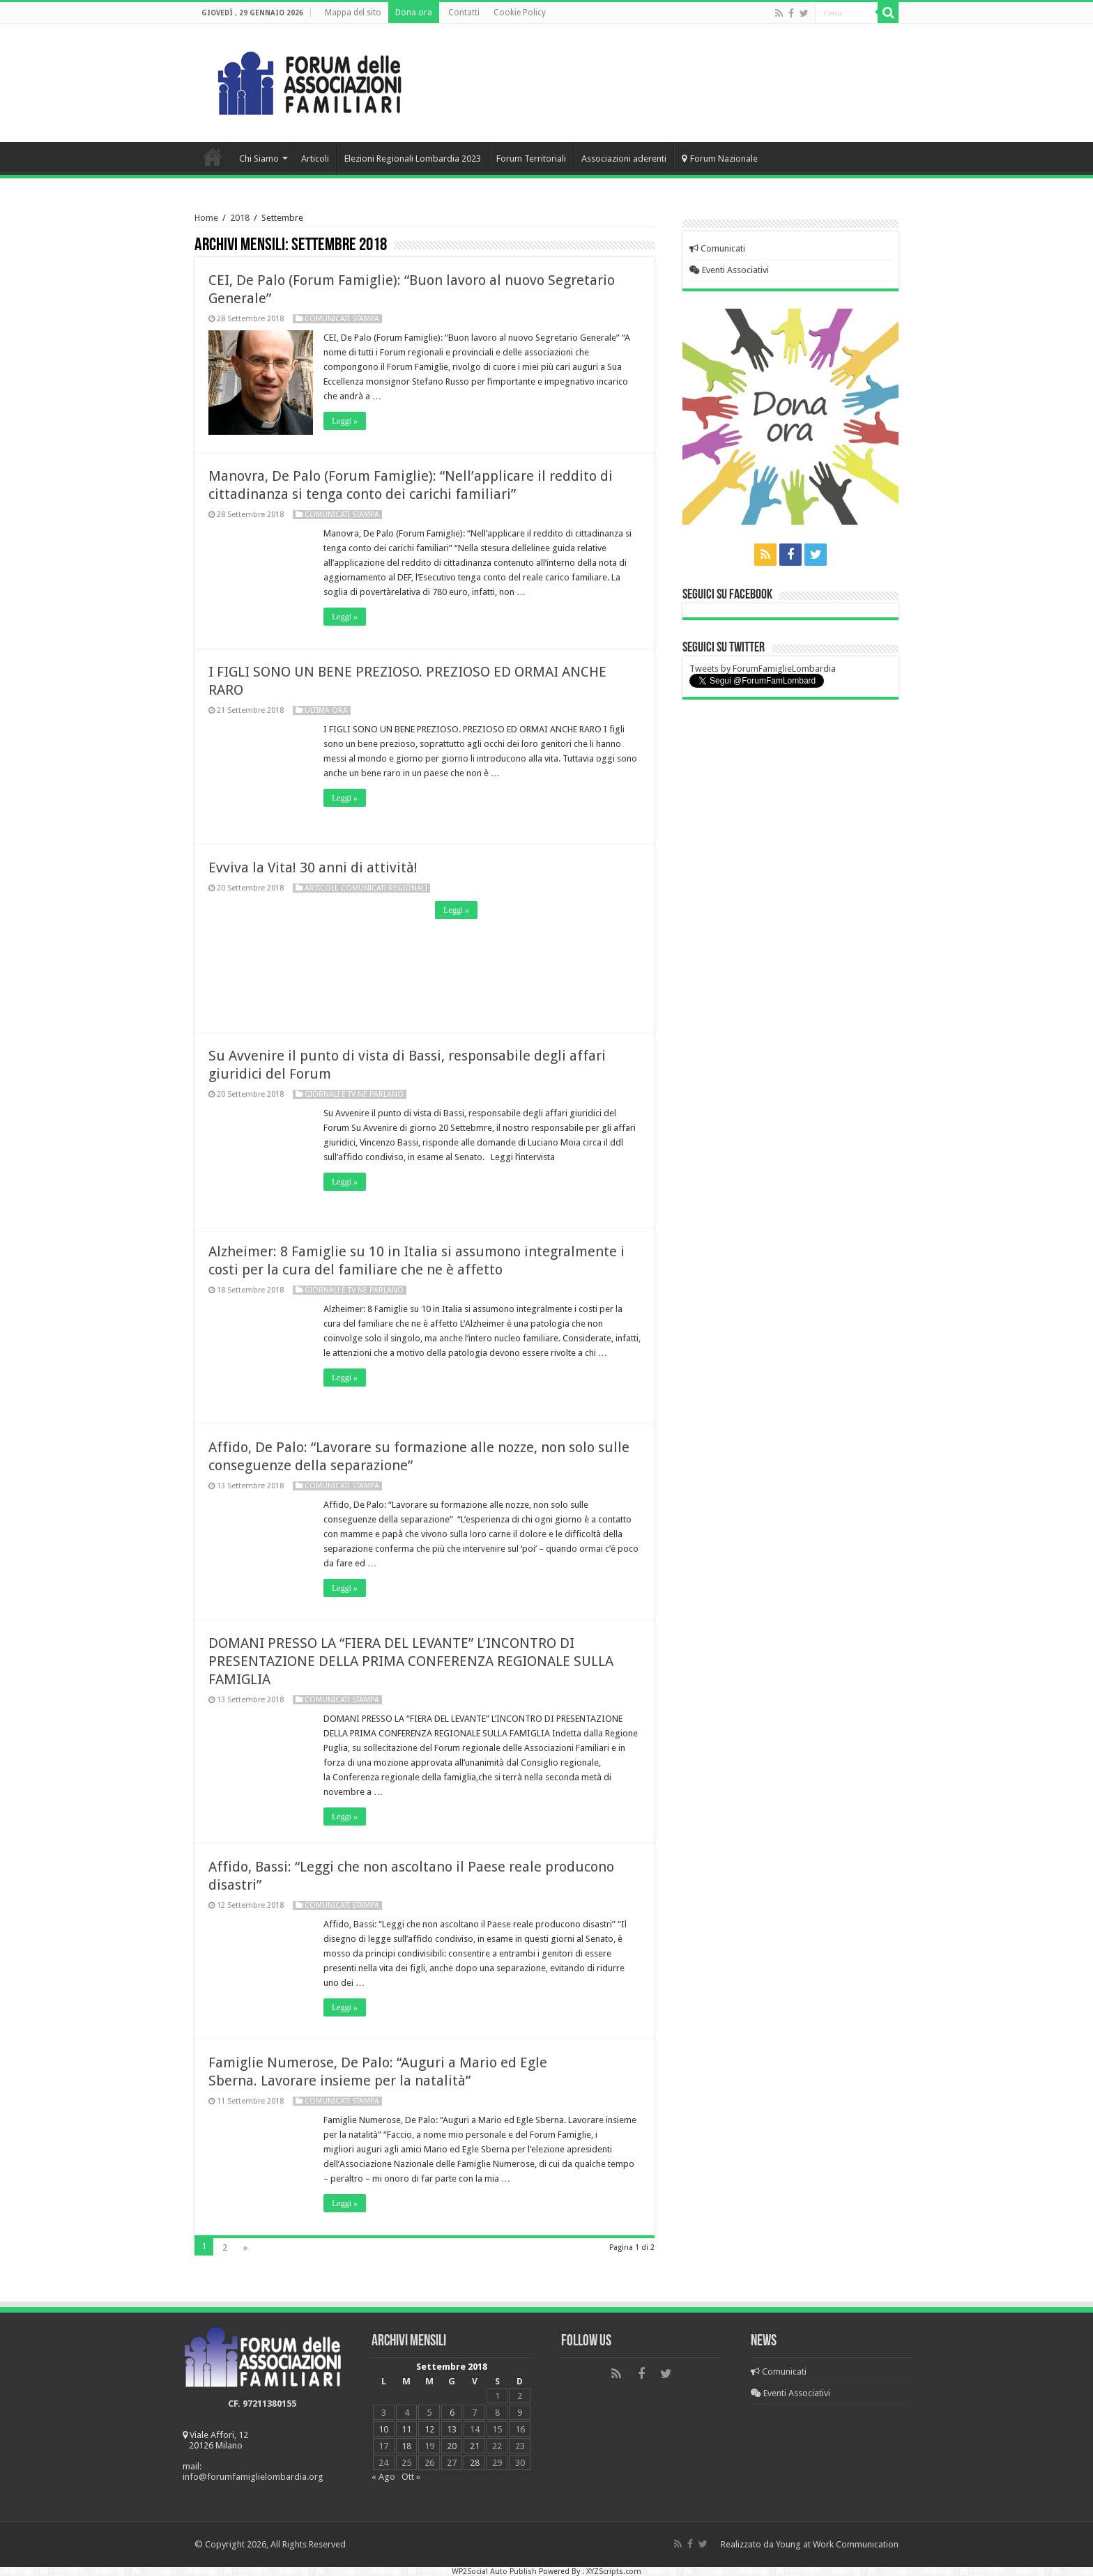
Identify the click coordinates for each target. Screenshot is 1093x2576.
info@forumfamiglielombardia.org (253, 2476)
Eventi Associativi (729, 270)
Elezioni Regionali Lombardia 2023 (412, 158)
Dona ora (413, 12)
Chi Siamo (259, 158)
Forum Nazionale (720, 158)
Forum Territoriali (531, 158)
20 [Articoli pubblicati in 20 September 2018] (452, 2446)
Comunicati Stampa (342, 318)
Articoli (315, 158)
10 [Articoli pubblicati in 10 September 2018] (383, 2429)
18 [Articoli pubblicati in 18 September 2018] (406, 2446)
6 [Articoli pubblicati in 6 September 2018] (452, 2412)
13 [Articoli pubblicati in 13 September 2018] (452, 2429)
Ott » (411, 2476)
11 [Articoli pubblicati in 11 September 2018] (406, 2429)
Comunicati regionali (384, 888)
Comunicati (717, 248)
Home (212, 156)
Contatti (464, 12)
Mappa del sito (353, 12)
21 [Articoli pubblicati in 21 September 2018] (475, 2446)
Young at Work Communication (837, 2544)
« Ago (383, 2476)
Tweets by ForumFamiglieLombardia (762, 668)
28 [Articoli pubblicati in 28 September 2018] (475, 2463)
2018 (240, 218)
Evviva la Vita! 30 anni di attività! (313, 867)
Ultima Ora (326, 710)
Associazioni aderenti (623, 158)
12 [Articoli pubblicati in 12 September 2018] (429, 2429)
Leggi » (345, 421)
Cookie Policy (520, 12)
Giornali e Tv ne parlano (354, 1094)
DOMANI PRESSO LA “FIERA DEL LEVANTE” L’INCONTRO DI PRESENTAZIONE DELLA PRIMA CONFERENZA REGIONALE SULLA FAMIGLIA (410, 1661)
